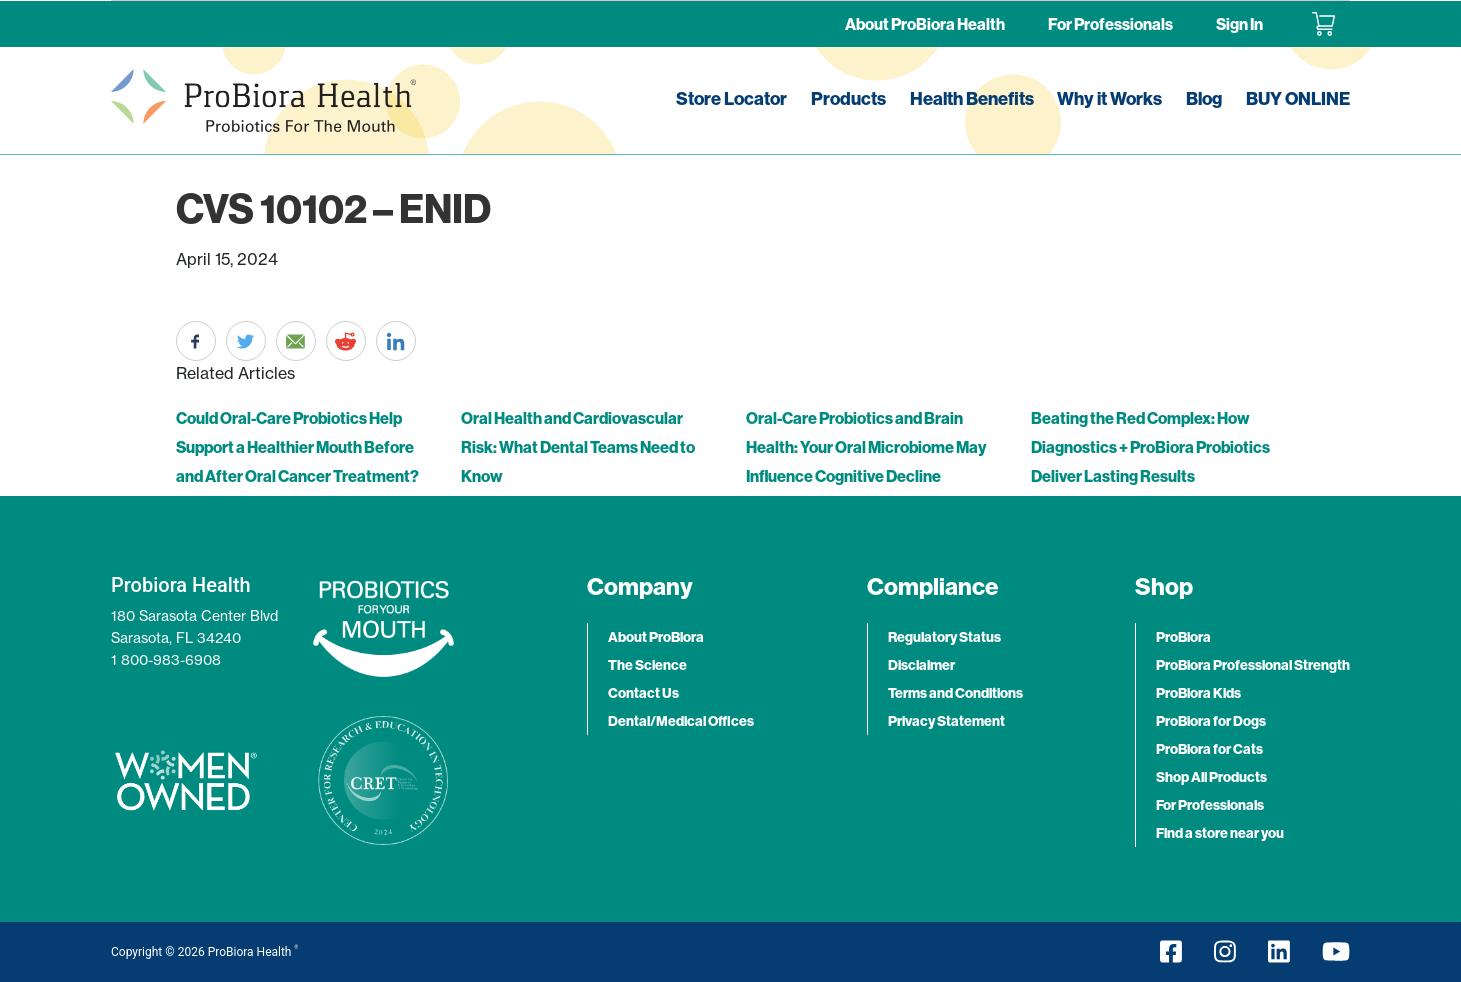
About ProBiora (656, 637)
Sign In (1239, 24)
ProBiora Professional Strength (1253, 665)
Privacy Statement (946, 721)
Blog (1204, 98)
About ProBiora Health (925, 24)
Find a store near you (1220, 833)
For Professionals (1110, 24)
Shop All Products (1211, 777)
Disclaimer (921, 665)
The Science (647, 665)
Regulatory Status (944, 637)
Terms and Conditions (955, 693)
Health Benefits (972, 98)
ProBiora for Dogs (1211, 721)
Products (848, 98)
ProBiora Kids (1198, 693)
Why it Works (1109, 98)
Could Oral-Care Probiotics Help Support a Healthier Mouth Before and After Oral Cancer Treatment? (297, 447)
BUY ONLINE (1298, 98)
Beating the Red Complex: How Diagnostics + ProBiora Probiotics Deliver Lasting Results (1150, 447)
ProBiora (1183, 637)
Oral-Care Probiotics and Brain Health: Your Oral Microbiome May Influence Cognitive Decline (866, 447)
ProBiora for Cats (1209, 749)
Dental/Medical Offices (681, 721)
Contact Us (643, 693)
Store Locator (731, 98)
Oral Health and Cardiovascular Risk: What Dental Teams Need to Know (578, 447)
